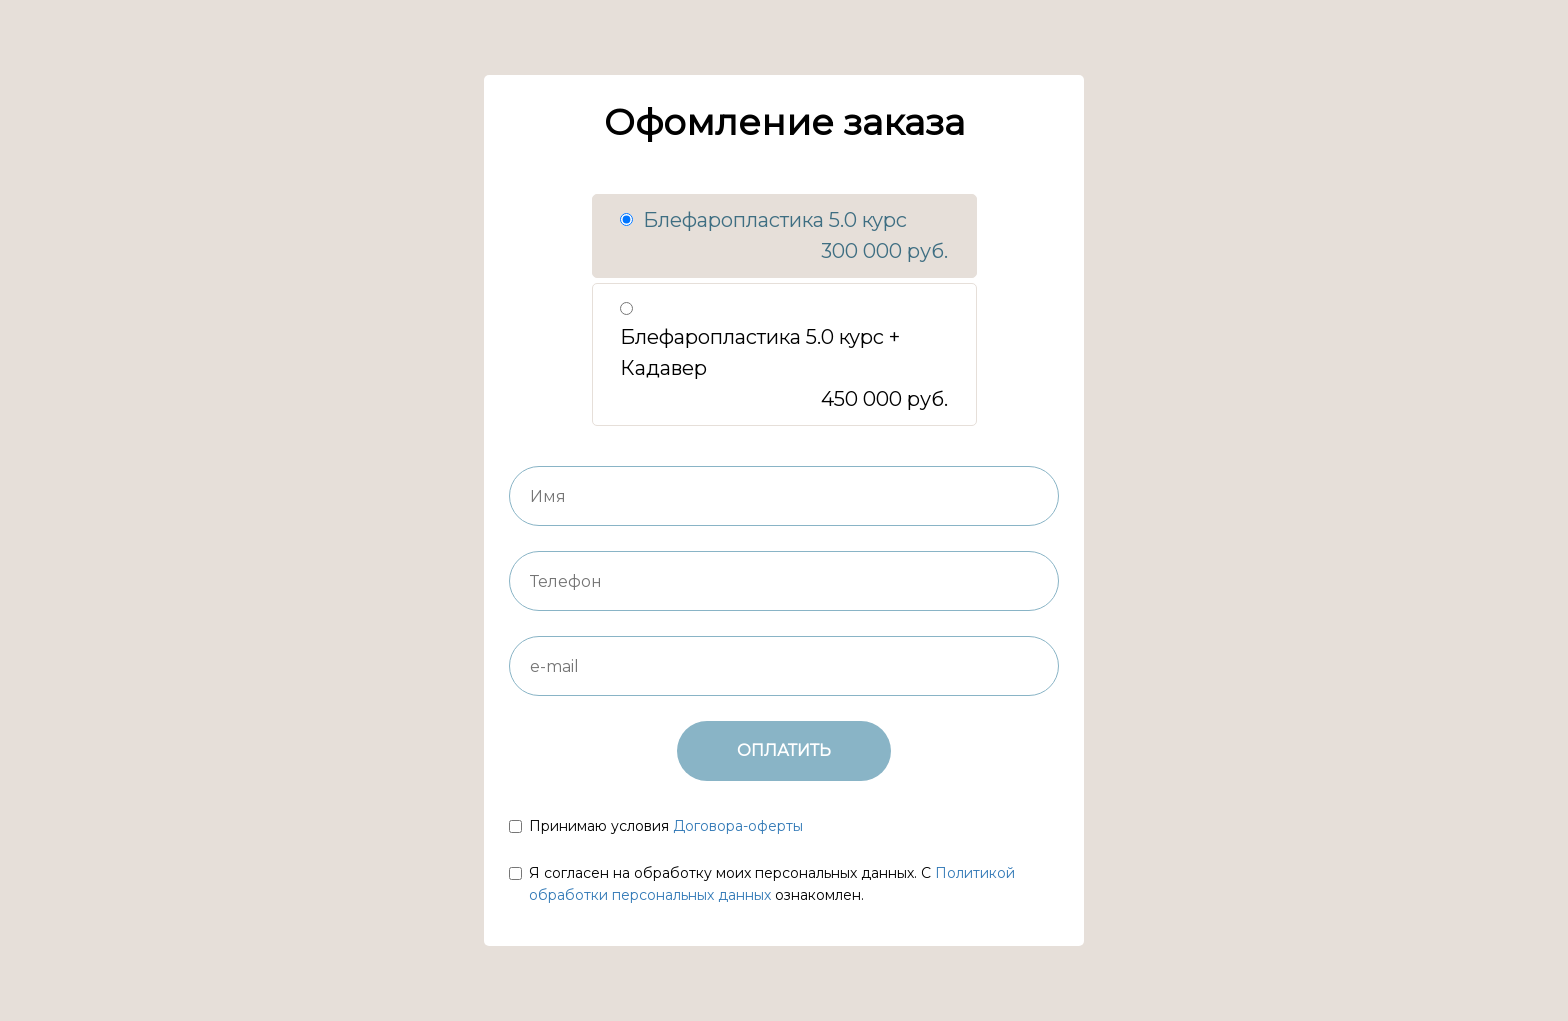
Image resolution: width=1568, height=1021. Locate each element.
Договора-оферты (738, 826)
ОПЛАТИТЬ (784, 750)
